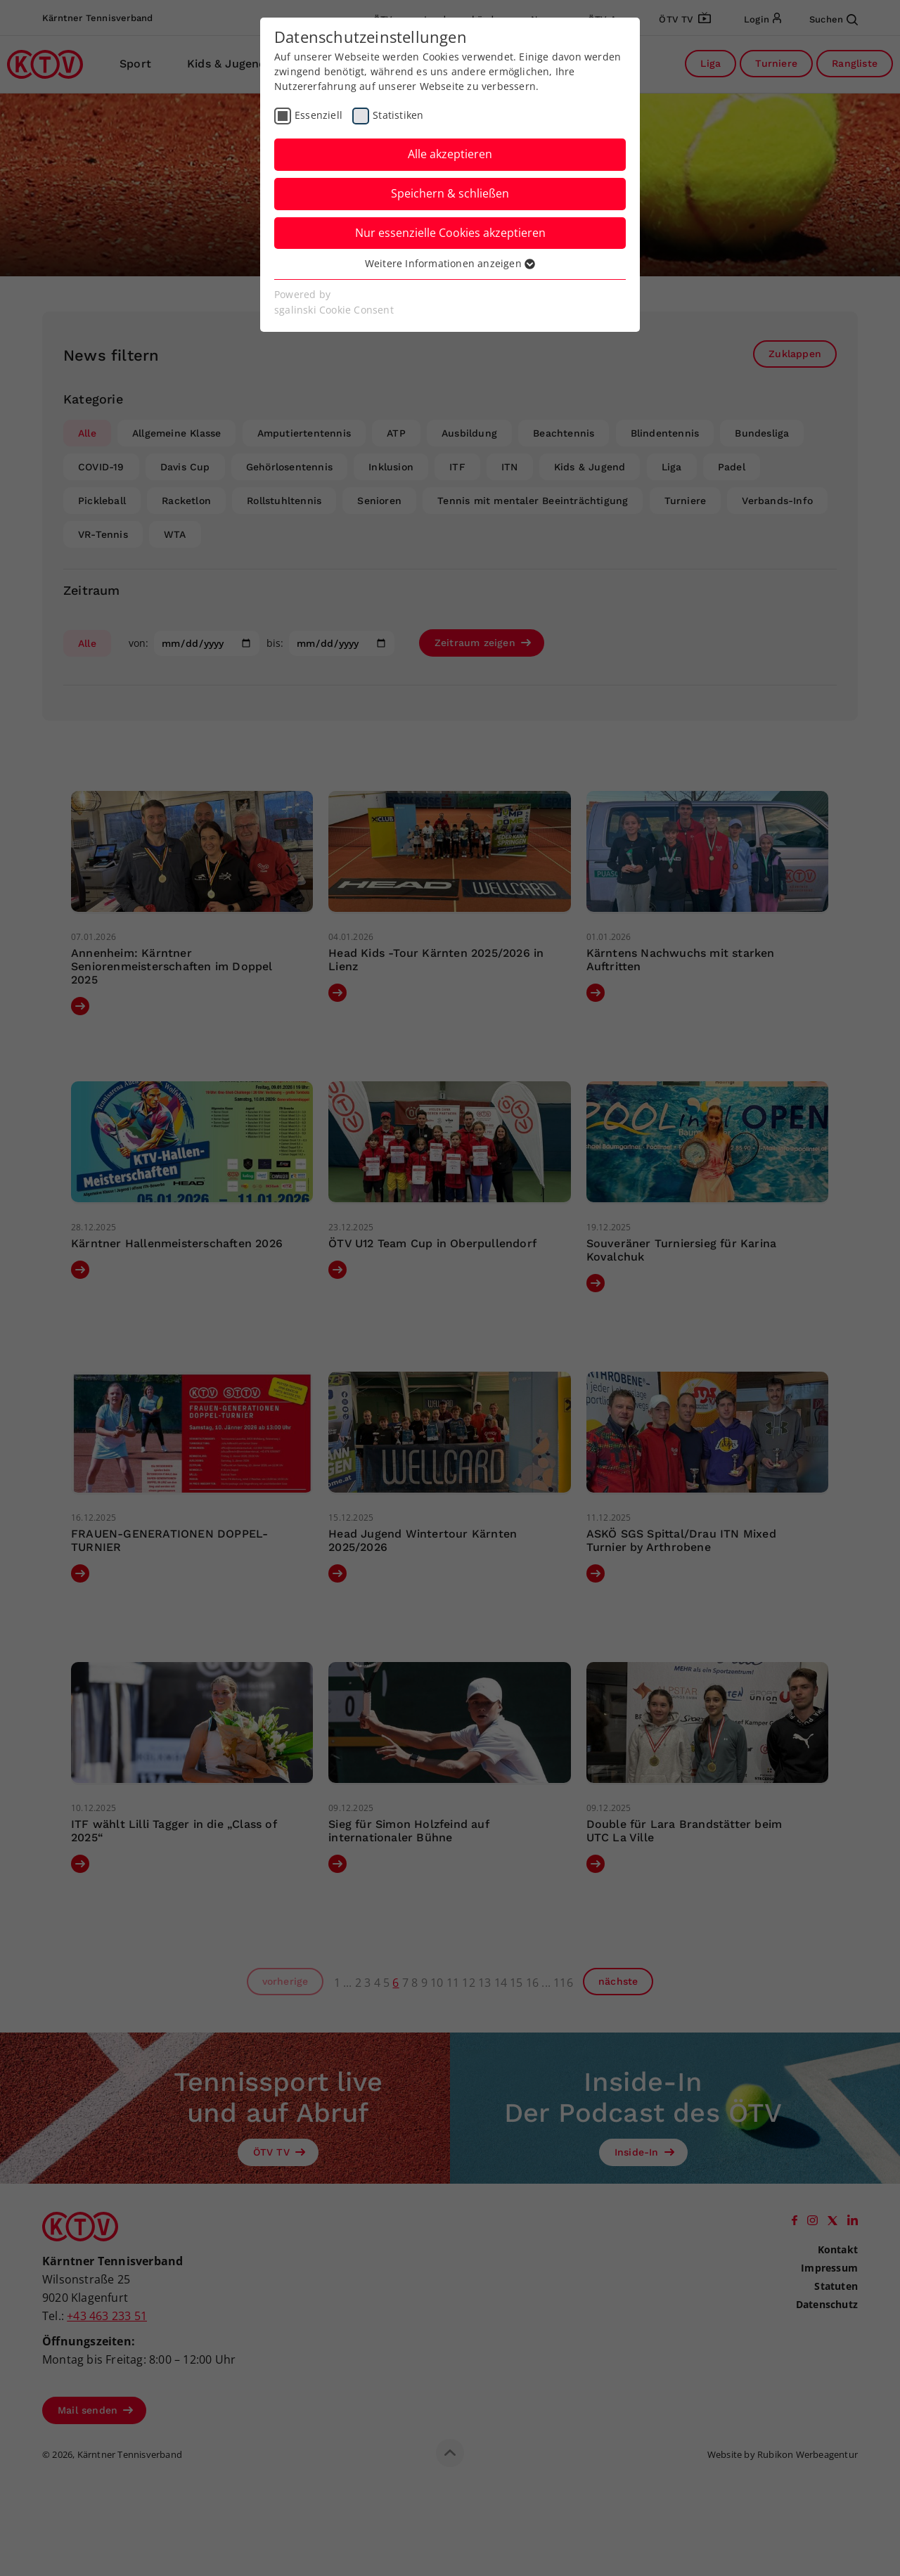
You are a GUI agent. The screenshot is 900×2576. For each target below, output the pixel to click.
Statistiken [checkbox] (398, 115)
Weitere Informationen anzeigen (450, 263)
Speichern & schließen (450, 193)
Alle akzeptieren (450, 154)
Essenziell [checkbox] (318, 115)
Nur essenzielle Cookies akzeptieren (450, 232)
